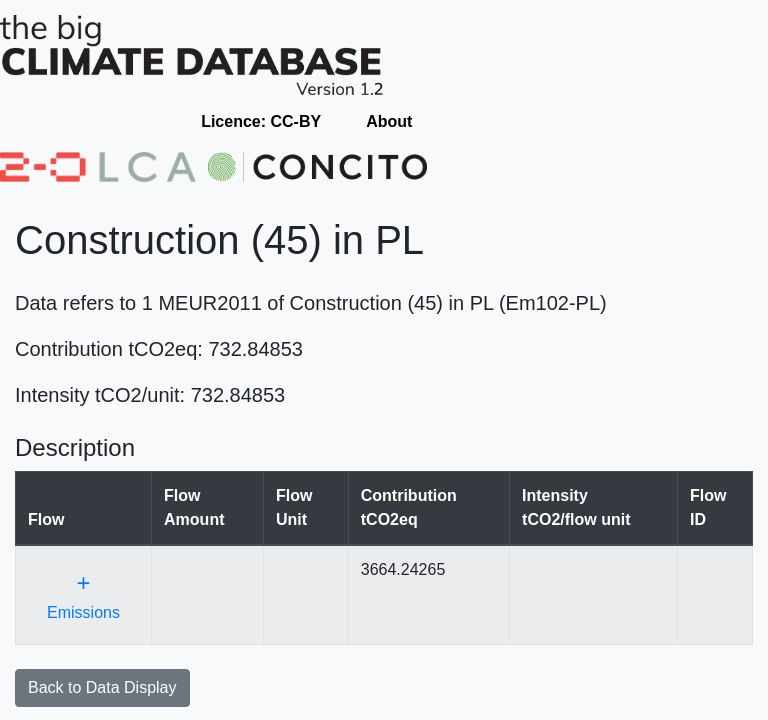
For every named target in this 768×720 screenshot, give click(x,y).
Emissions (83, 595)
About (389, 121)
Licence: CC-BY (261, 121)
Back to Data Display (102, 687)
